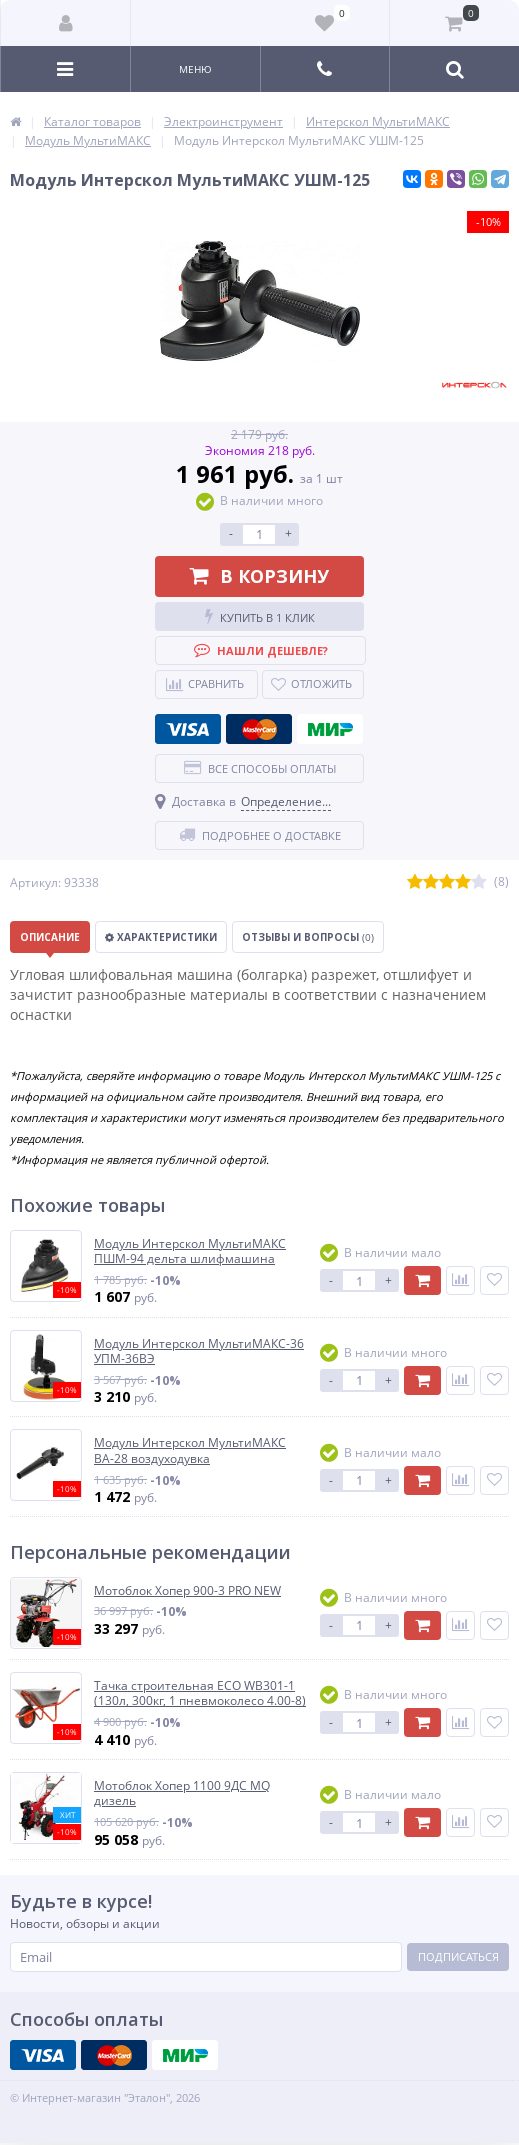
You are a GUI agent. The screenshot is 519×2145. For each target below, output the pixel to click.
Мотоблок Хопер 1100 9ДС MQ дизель (182, 1793)
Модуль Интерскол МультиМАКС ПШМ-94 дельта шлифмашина (190, 1251)
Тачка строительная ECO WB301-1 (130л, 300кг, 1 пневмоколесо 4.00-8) (200, 1693)
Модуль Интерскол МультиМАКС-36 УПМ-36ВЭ (199, 1351)
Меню (195, 69)
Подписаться (458, 1956)
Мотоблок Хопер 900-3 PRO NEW (187, 1591)
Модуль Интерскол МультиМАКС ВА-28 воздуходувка (190, 1450)
